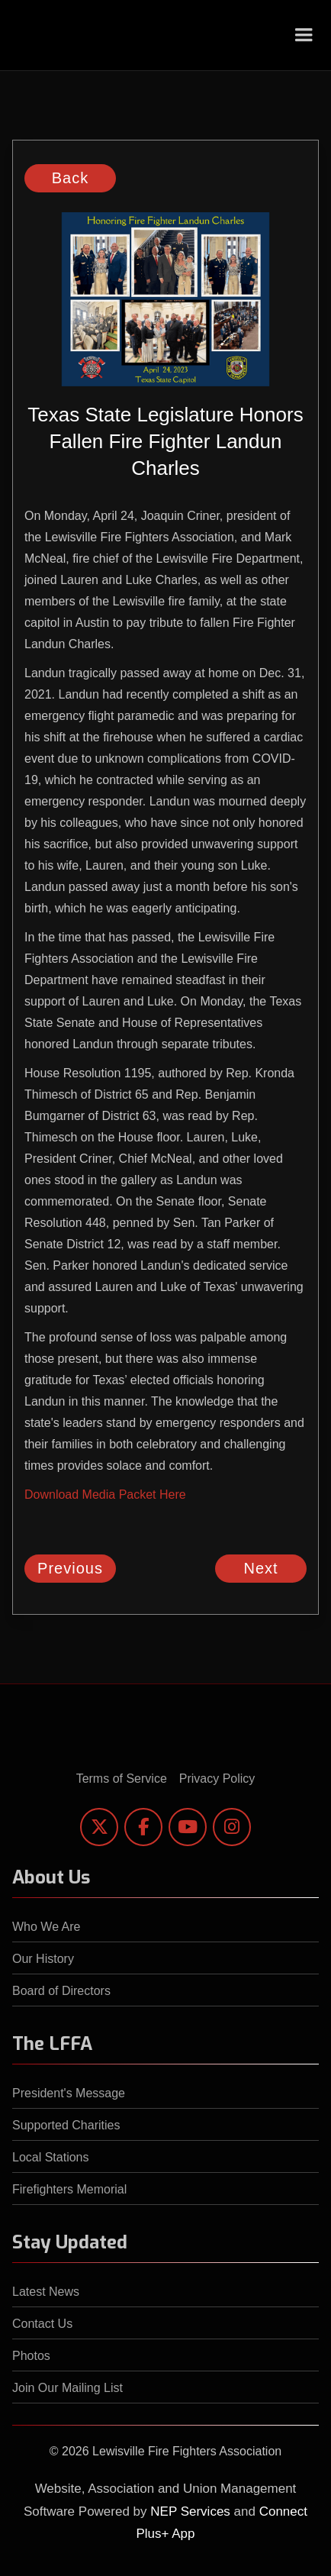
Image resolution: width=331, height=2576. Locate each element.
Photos (31, 2355)
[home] (39, 35)
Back (70, 177)
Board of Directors (61, 1990)
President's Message (68, 2093)
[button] (303, 35)
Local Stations (50, 2157)
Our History (43, 1958)
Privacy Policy (217, 1778)
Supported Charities (66, 2125)
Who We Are (46, 1926)
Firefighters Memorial (69, 2189)
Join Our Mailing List (67, 2387)
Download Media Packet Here (105, 1494)
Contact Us (42, 2323)
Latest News (45, 2291)
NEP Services (190, 2511)
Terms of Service (121, 1778)
